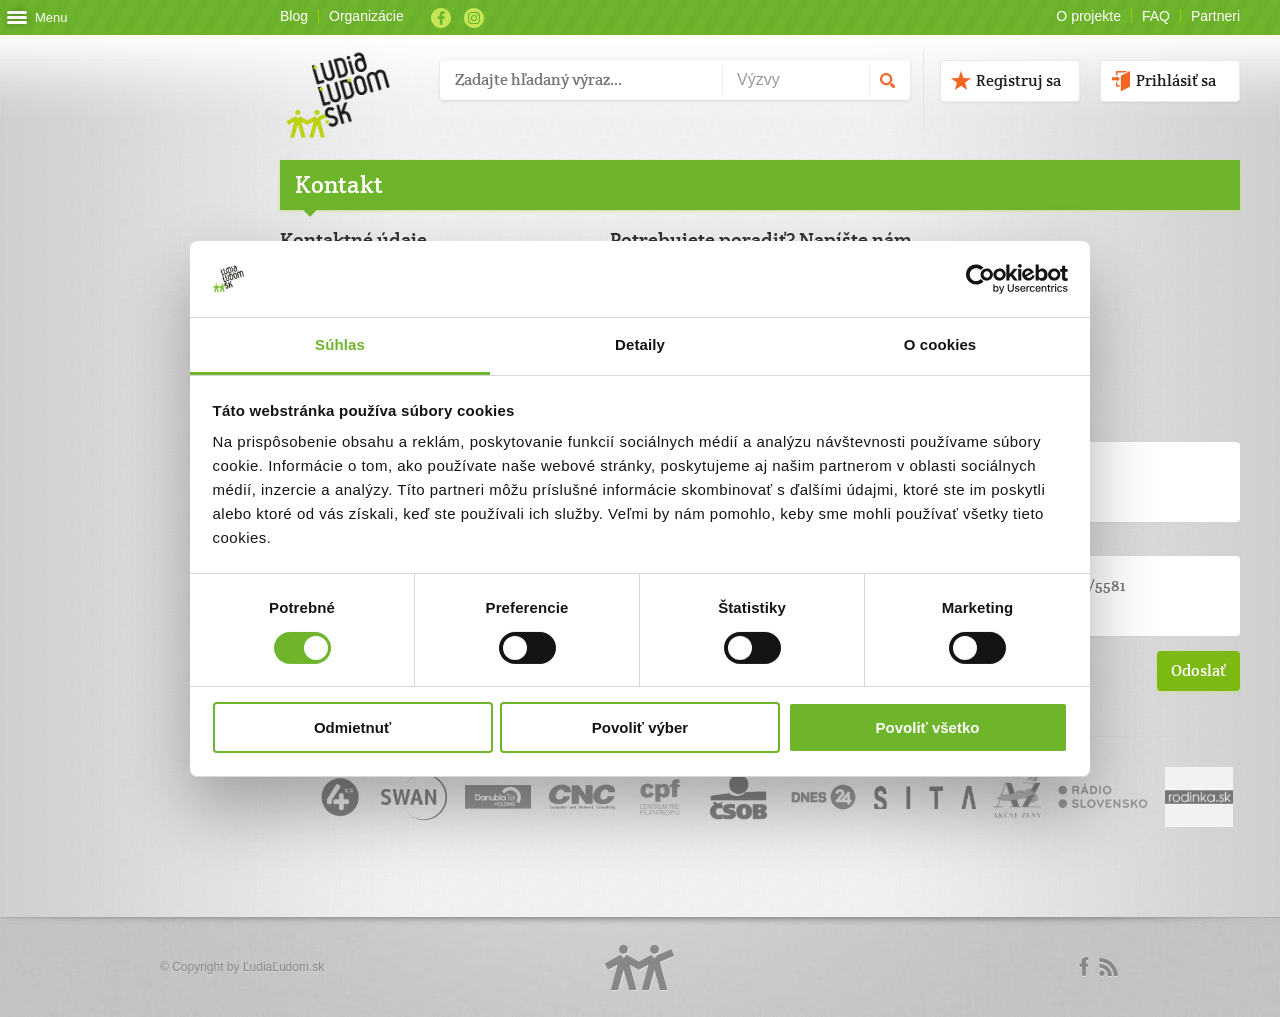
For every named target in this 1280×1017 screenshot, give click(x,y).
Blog (294, 16)
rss (1108, 967)
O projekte (1088, 16)
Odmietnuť (352, 727)
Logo (640, 967)
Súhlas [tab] (340, 344)
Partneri (1215, 16)
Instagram (474, 18)
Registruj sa (1018, 80)
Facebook (441, 18)
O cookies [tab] (940, 344)
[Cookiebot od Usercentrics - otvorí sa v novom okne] (980, 279)
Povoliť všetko (928, 727)
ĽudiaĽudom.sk (283, 967)
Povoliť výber (640, 727)
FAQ (1156, 16)
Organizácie (366, 16)
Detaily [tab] (640, 344)
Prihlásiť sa (1176, 80)
